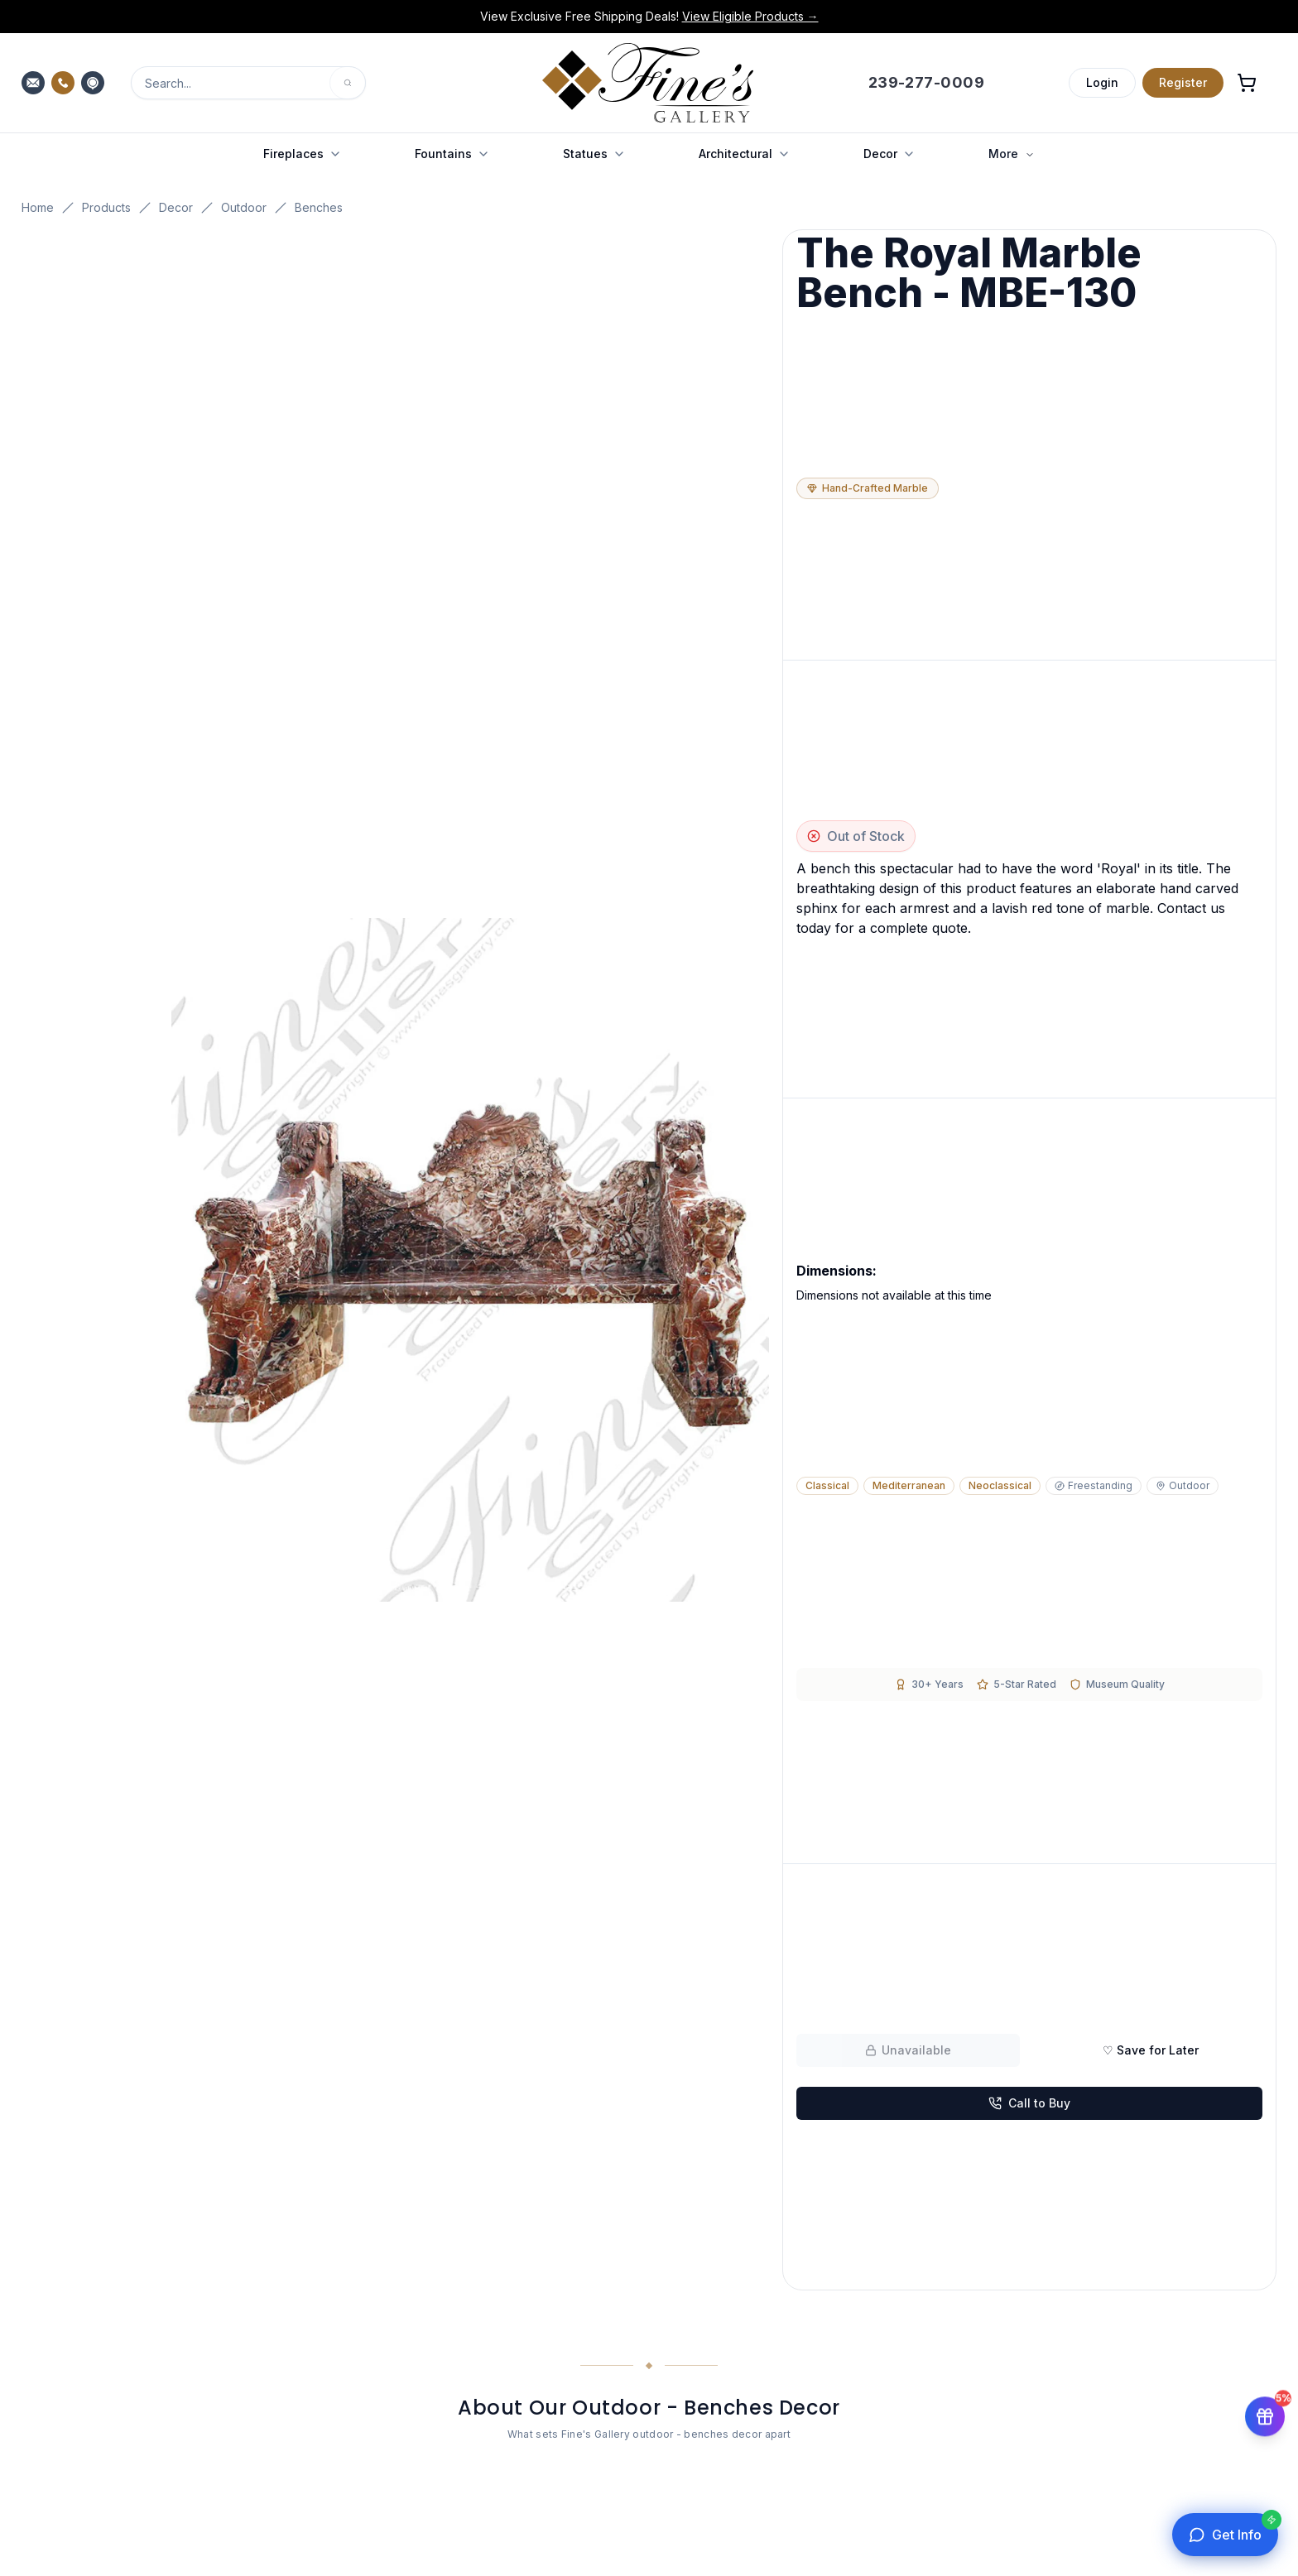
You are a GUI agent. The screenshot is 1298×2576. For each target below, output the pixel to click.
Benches (319, 207)
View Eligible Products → (750, 16)
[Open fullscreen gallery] (470, 1259)
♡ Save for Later (1151, 2050)
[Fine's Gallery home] (647, 82)
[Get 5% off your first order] (1265, 2414)
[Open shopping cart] (1246, 82)
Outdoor (244, 207)
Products (106, 207)
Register (1183, 82)
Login (1102, 82)
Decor (176, 207)
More (1011, 154)
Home (38, 207)
